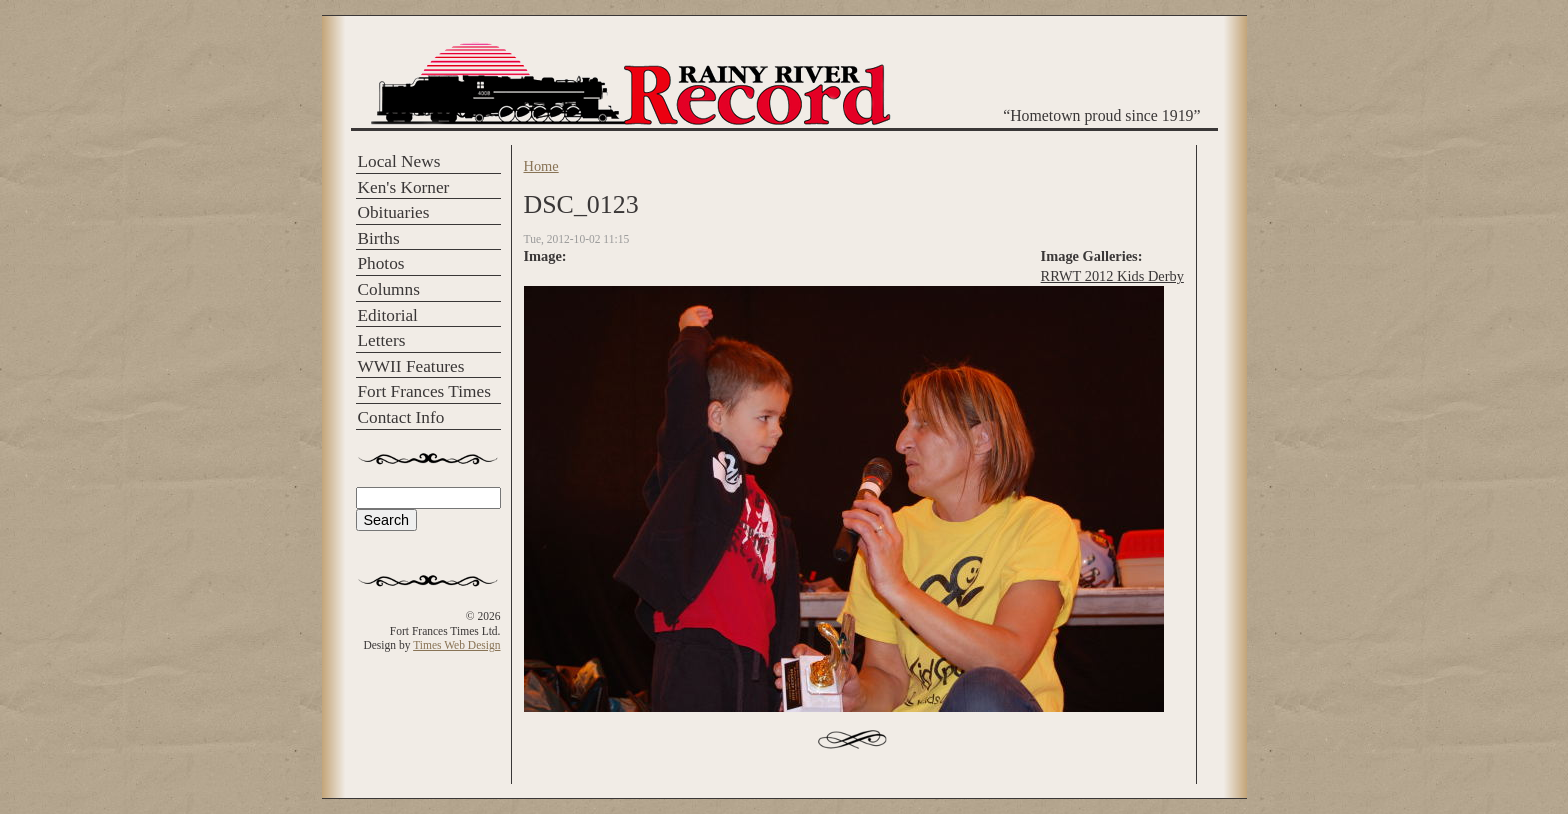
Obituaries (394, 212)
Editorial (388, 315)
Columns (389, 289)
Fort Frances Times (424, 391)
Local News (399, 161)
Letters (382, 340)
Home (541, 166)
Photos (381, 263)
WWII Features (411, 366)
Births (379, 238)
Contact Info (401, 417)
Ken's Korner (404, 187)
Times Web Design (456, 645)
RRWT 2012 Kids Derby (1112, 276)
